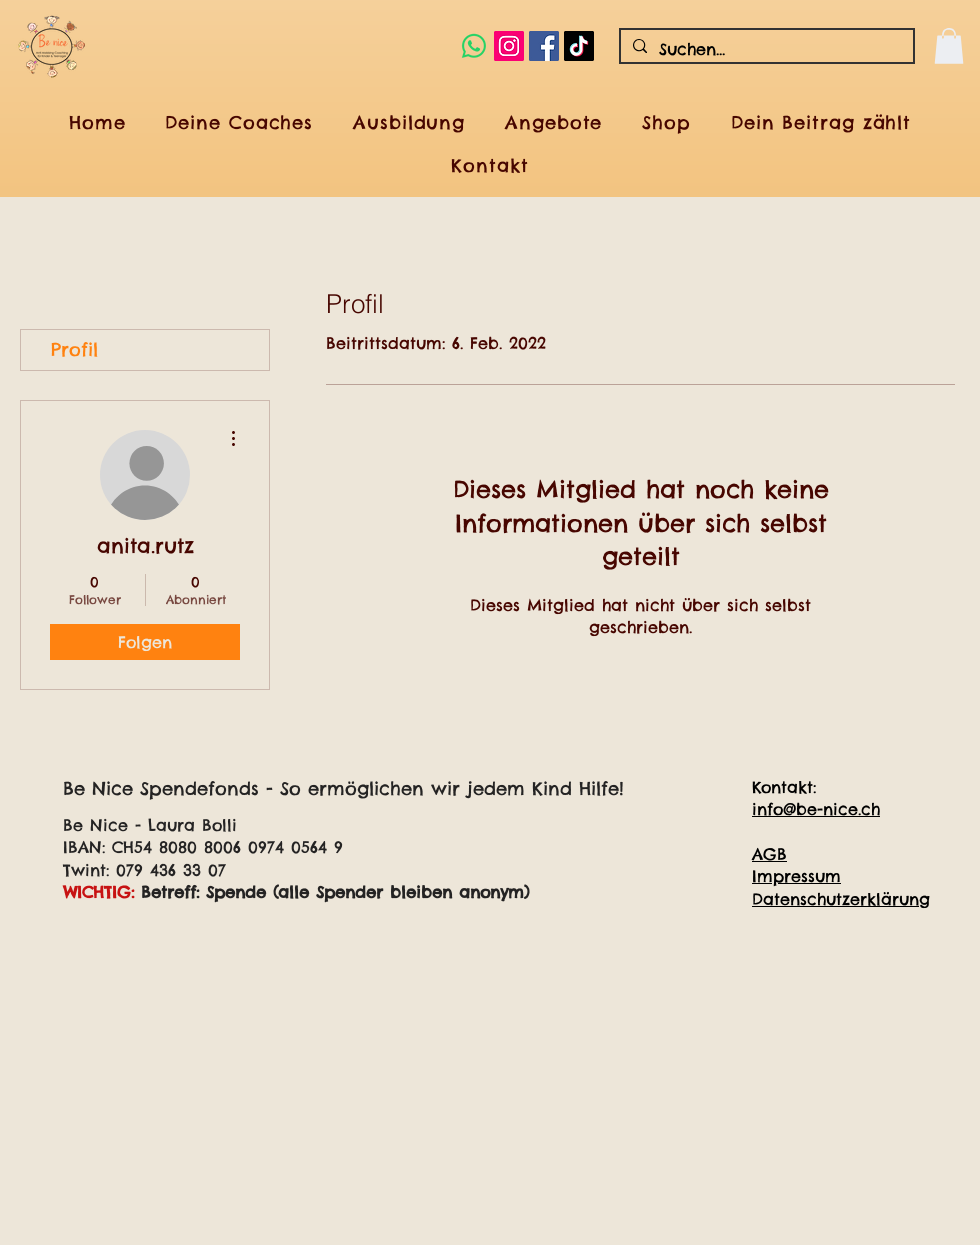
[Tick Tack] (579, 46)
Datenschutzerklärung (841, 899)
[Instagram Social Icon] (509, 46)
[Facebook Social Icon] (544, 46)
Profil (74, 349)
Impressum (796, 876)
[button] (949, 46)
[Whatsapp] (474, 46)
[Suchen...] (765, 49)
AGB (769, 854)
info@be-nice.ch (816, 809)
